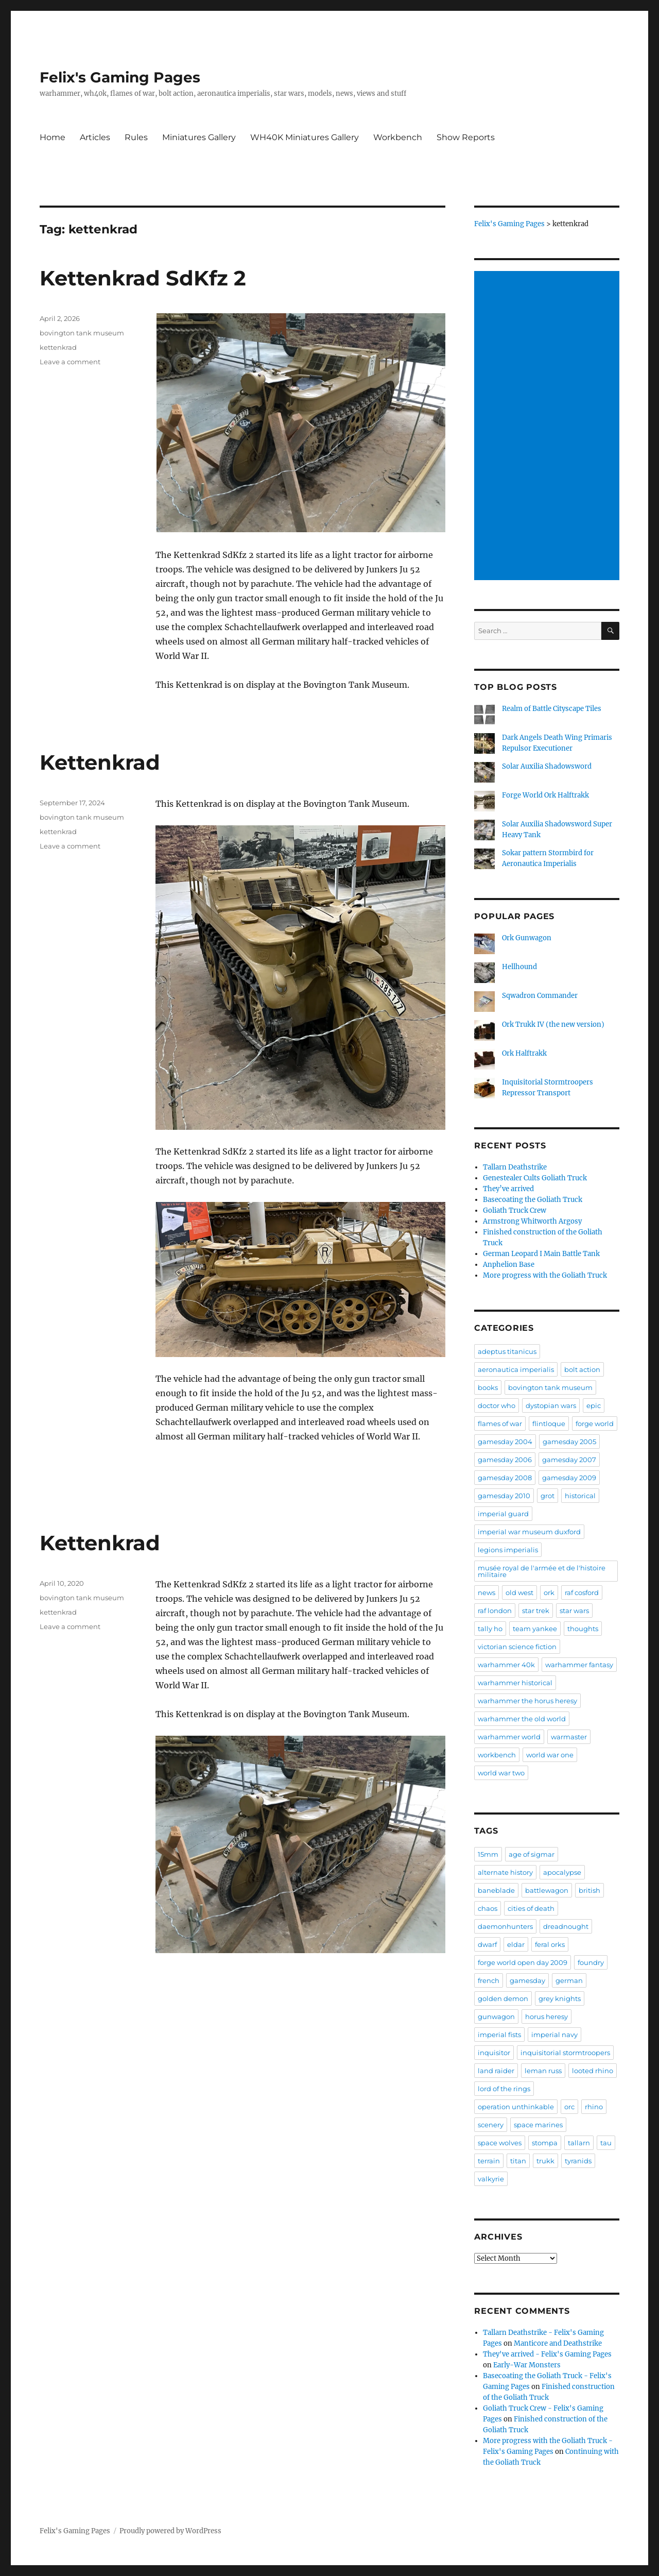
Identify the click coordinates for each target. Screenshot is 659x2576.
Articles (95, 137)
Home (52, 137)
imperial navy (554, 2034)
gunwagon (496, 2016)
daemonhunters (505, 1926)
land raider (496, 2070)
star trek (535, 1610)
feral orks (550, 1944)
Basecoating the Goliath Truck (532, 1199)
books (488, 1387)
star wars (574, 1610)
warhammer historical (515, 1683)
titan (518, 2161)
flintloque (548, 1423)
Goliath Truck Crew (514, 1210)
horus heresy (546, 2016)
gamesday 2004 (505, 1441)
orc (569, 2107)
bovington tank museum (82, 333)
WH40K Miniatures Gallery (304, 137)
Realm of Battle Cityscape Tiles (551, 708)
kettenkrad (58, 347)
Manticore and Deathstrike (558, 2343)
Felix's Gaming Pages (120, 77)
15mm (488, 1854)
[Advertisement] (548, 426)
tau (606, 2143)
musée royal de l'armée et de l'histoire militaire (541, 1571)
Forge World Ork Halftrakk (545, 795)
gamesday (527, 1980)
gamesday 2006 (505, 1459)
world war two (501, 1773)
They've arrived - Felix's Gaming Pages (547, 2354)
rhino (594, 2107)
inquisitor (494, 2052)
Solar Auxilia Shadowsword (547, 766)
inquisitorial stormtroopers (565, 2052)
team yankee (535, 1628)
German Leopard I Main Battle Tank (541, 1253)
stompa (545, 2143)
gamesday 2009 (569, 1477)
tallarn (579, 2143)
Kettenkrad (100, 762)
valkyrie (491, 2179)
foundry (591, 1962)
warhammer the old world (522, 1719)
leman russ (543, 2070)
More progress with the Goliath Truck (545, 1275)
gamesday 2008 (505, 1477)
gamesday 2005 (569, 1441)
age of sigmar (531, 1854)
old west (519, 1592)
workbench (497, 1755)
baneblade (496, 1890)
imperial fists (499, 2034)
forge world (595, 1423)
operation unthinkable (516, 2107)
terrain (489, 2161)
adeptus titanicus (507, 1351)
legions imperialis (508, 1550)
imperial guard (503, 1514)
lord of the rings (504, 2088)
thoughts (582, 1628)
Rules (136, 137)
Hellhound (519, 966)
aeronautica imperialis (516, 1369)
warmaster (569, 1737)
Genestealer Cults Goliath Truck (535, 1178)
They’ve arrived (508, 1188)
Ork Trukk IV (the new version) (553, 1024)
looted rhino (592, 2070)
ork (549, 1592)
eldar (516, 1944)
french (488, 1980)
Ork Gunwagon (526, 938)
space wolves (500, 2143)
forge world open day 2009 (522, 1962)
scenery (491, 2125)
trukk (545, 2161)
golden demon (503, 1998)
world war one (550, 1755)
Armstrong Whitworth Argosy (532, 1221)
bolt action (582, 1369)
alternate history (505, 1872)
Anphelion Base (508, 1264)
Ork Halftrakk (524, 1053)
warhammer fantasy (579, 1664)
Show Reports (466, 137)
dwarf (487, 1944)
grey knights (560, 1998)
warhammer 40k (506, 1664)
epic (593, 1405)
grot (547, 1496)
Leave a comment (70, 362)
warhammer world (509, 1737)
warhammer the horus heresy (527, 1701)
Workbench (397, 137)
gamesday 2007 (569, 1459)
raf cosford (582, 1592)
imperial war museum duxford (529, 1532)
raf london (495, 1610)
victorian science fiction (517, 1646)
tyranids (578, 2161)
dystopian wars (551, 1405)
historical (580, 1496)
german (569, 1980)
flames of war (500, 1423)
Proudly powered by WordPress (170, 2531)
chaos (487, 1908)
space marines (538, 2125)
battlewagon (546, 1890)
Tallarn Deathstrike (515, 1167)
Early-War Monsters (527, 2365)
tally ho (490, 1628)
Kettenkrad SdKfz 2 (143, 278)
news (486, 1592)
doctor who (496, 1405)
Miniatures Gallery (199, 137)
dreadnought (565, 1926)
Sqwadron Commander (540, 995)
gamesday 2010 (504, 1496)
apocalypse (562, 1872)
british (589, 1890)
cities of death (531, 1908)
